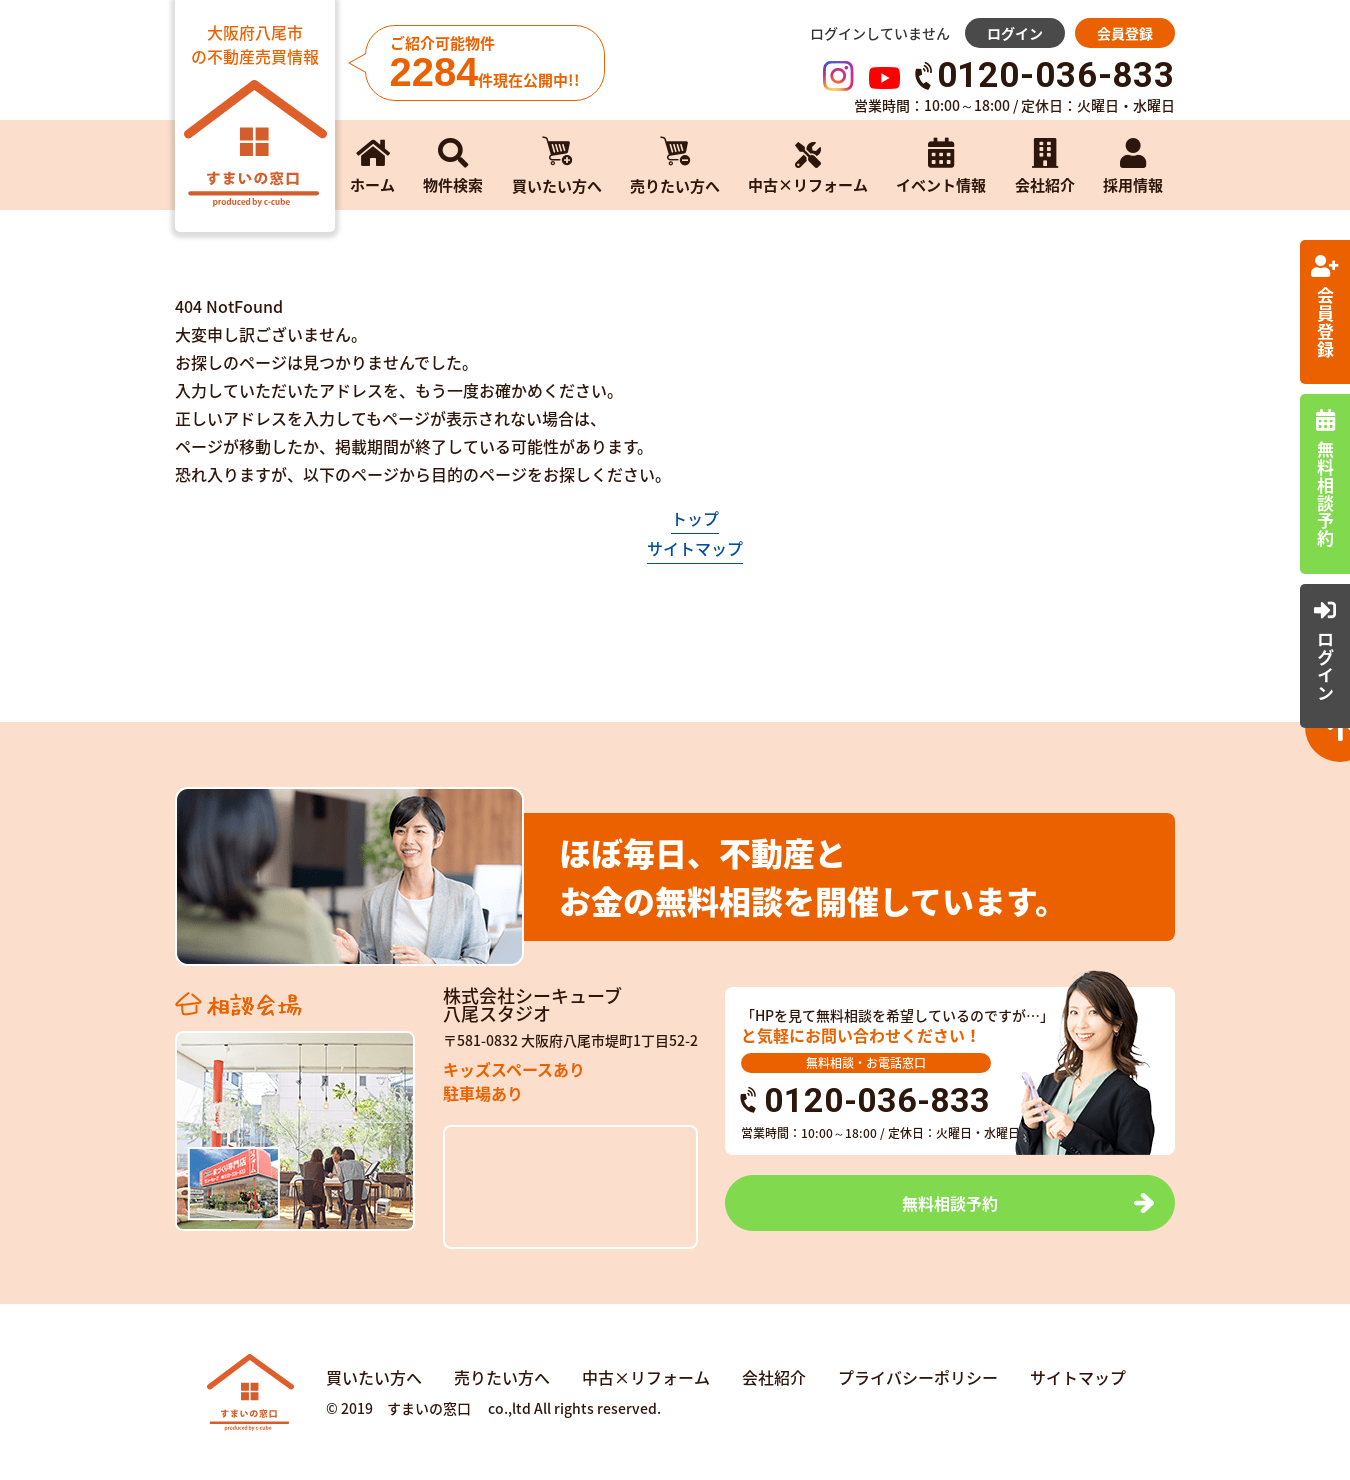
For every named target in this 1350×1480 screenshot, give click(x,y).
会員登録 (1125, 33)
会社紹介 (774, 1377)
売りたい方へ (502, 1377)
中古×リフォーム (646, 1377)
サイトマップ (695, 548)
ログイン (1015, 33)
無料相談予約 (950, 1203)
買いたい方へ (374, 1377)
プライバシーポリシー (918, 1377)
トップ (695, 518)
